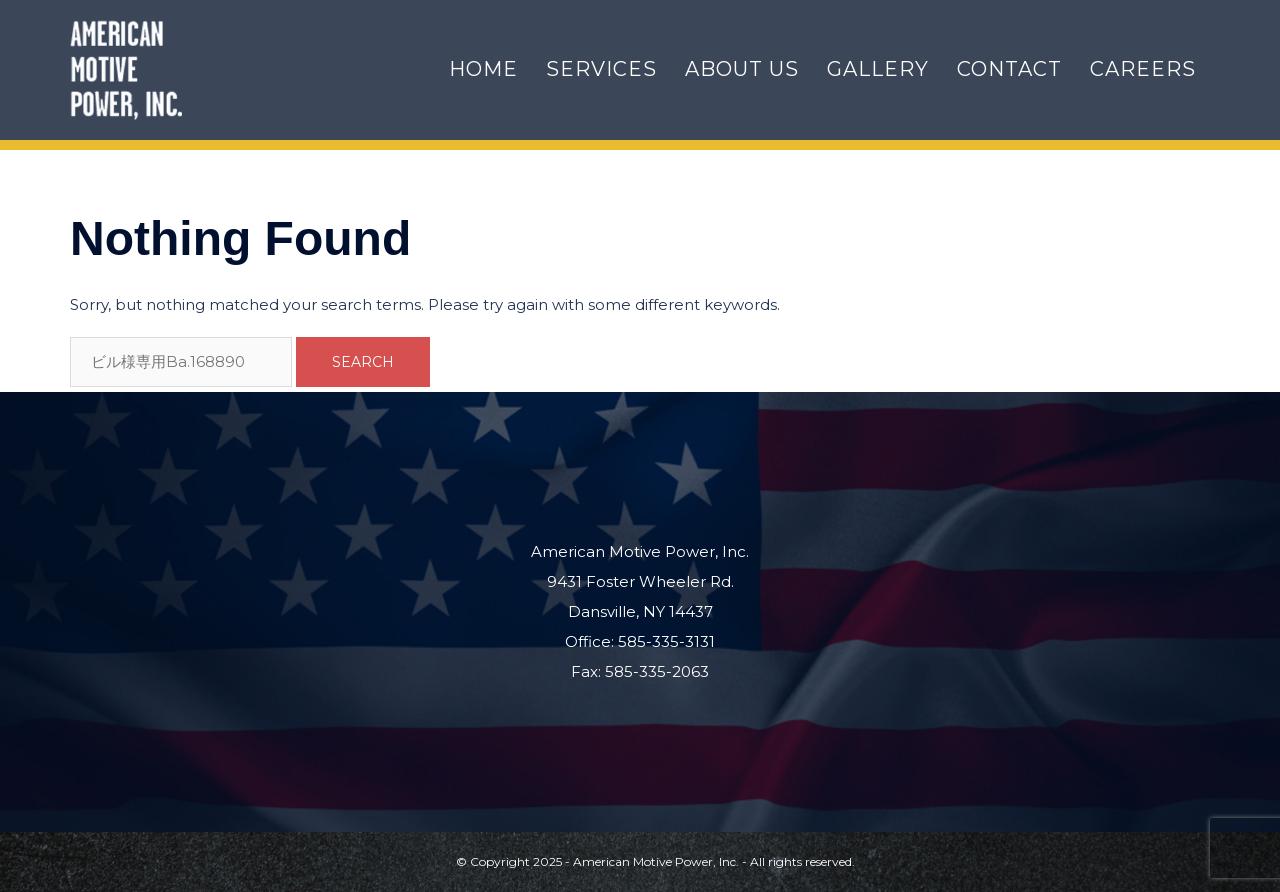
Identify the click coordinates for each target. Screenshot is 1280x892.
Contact (1009, 69)
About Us (742, 69)
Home (483, 69)
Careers (1143, 69)
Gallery (878, 69)
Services (601, 69)
